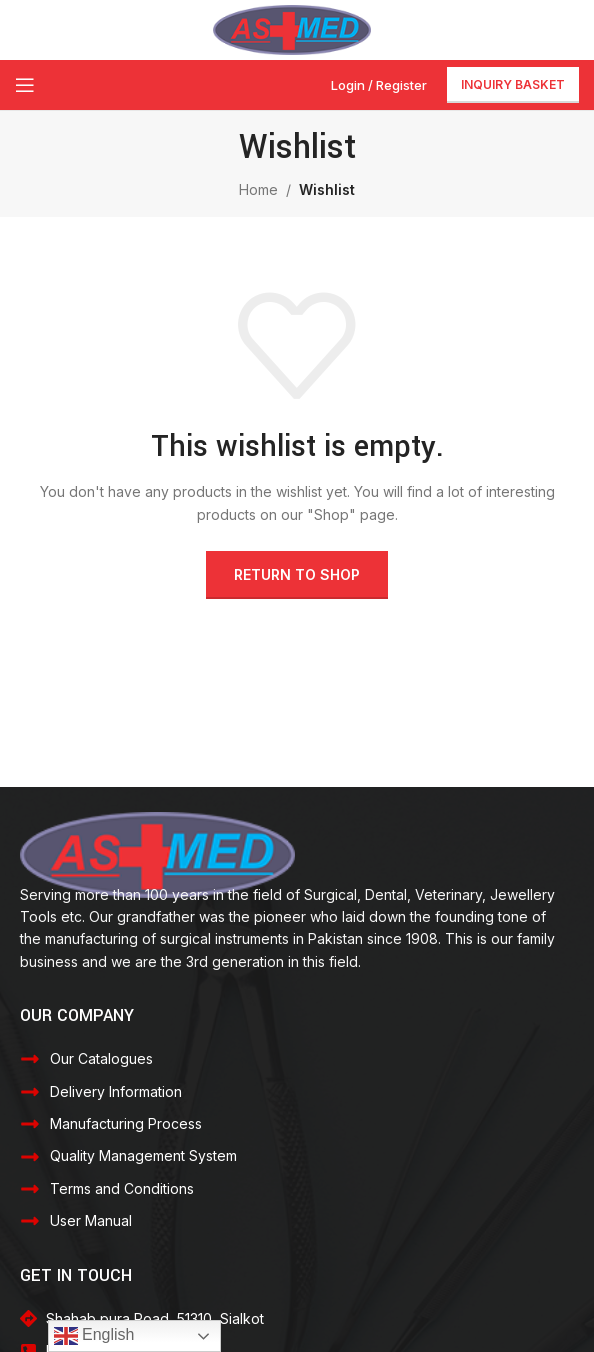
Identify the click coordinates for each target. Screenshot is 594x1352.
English (94, 1336)
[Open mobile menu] (25, 85)
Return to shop (297, 574)
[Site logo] (292, 28)
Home (258, 189)
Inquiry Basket (513, 84)
